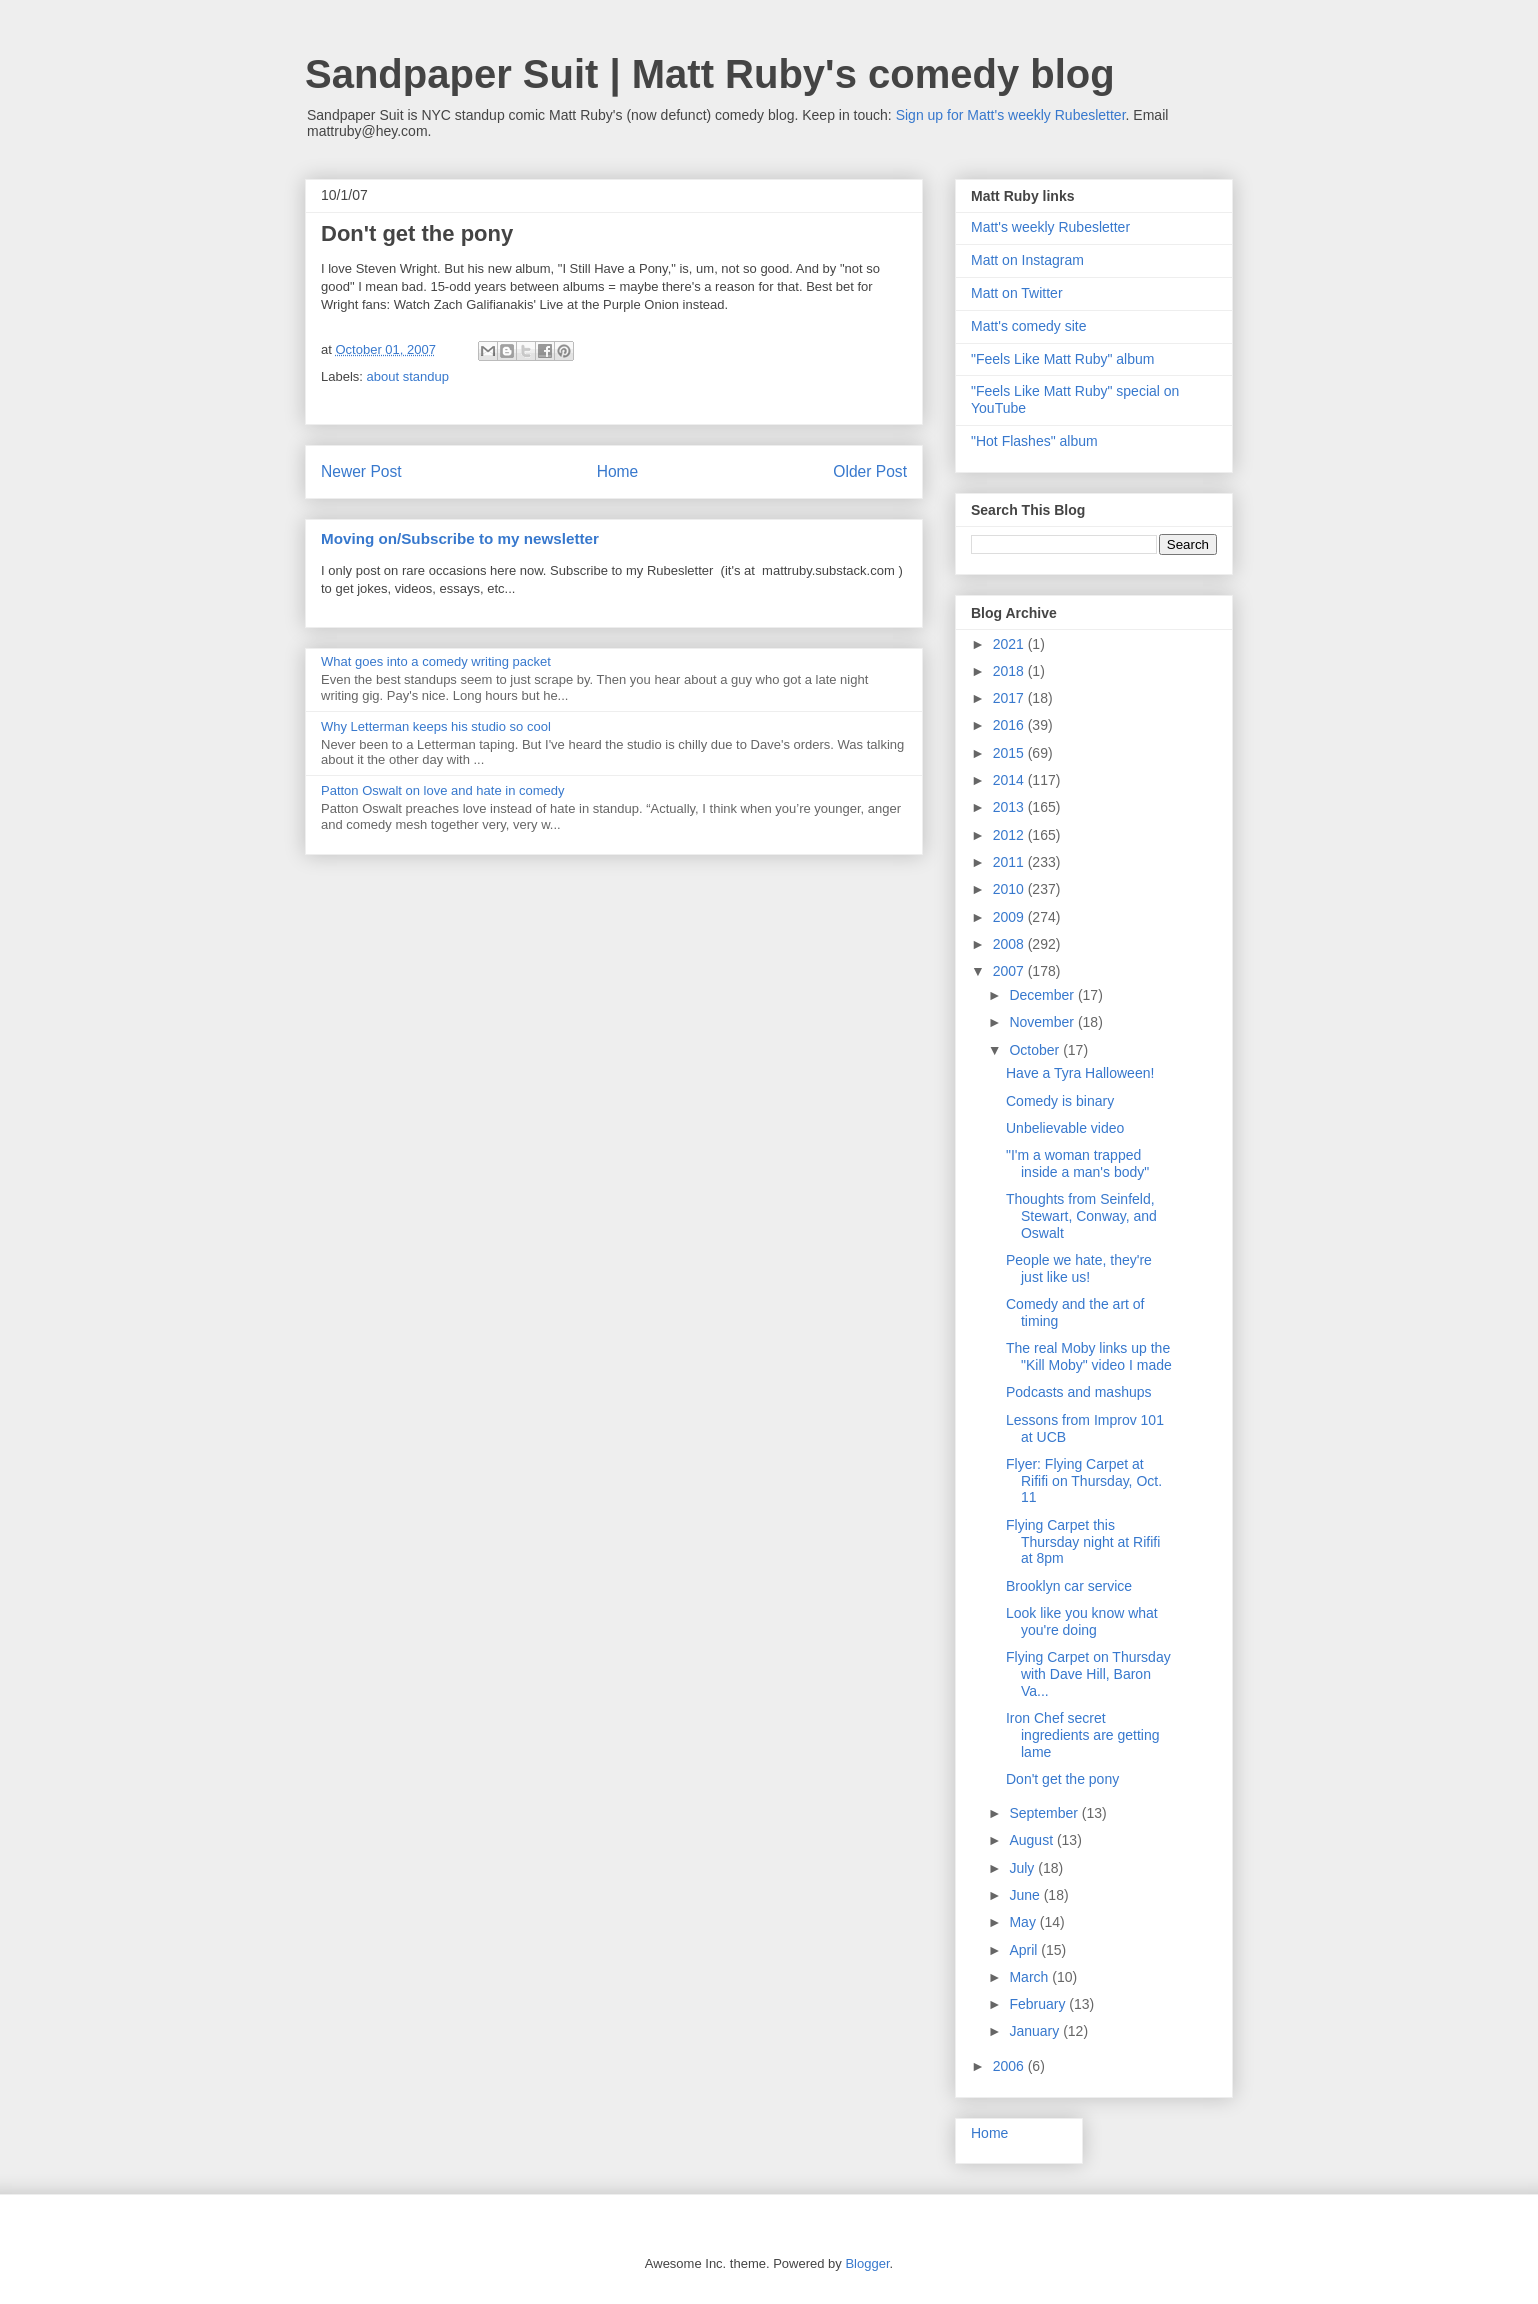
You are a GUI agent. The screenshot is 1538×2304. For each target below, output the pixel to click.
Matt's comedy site (1029, 326)
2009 (1010, 917)
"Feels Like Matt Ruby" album (1062, 359)
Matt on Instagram (1027, 260)
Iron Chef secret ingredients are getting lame (1083, 1735)
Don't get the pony (1062, 1779)
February (1039, 2004)
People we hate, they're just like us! (1079, 1268)
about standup (408, 376)
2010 (1010, 889)
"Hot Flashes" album (1034, 441)
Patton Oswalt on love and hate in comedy (443, 790)
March (1030, 1977)
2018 (1010, 671)
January (1036, 2031)
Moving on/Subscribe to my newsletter (460, 538)
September (1045, 1813)
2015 (1010, 753)
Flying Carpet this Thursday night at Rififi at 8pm (1083, 1542)
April (1025, 1950)
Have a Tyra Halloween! (1080, 1073)
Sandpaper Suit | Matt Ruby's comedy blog (710, 74)
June (1026, 1895)
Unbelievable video (1065, 1128)
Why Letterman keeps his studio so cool (436, 726)
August (1032, 1840)
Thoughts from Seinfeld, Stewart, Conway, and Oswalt (1081, 1216)
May (1024, 1922)
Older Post (870, 471)
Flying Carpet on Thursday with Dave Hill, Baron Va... (1088, 1674)
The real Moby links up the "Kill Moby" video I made (1089, 1356)
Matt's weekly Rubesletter (1050, 227)
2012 (1010, 835)
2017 (1010, 698)
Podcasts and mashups (1079, 1392)
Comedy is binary (1060, 1101)
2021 (1010, 644)
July (1023, 1868)
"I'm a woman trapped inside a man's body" (1077, 1163)
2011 (1010, 862)
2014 (1010, 780)
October (1036, 1050)
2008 (1010, 944)
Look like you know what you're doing (1082, 1621)
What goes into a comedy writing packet (436, 661)
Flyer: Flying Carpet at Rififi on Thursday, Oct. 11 (1084, 1481)
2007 (1010, 971)
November (1043, 1022)
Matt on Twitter (1017, 293)
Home (618, 471)
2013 (1010, 807)
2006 (1010, 2066)
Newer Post (361, 471)
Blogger (867, 2263)
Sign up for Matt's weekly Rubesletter (1011, 115)
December (1043, 995)
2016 (1010, 725)
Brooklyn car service (1069, 1586)
